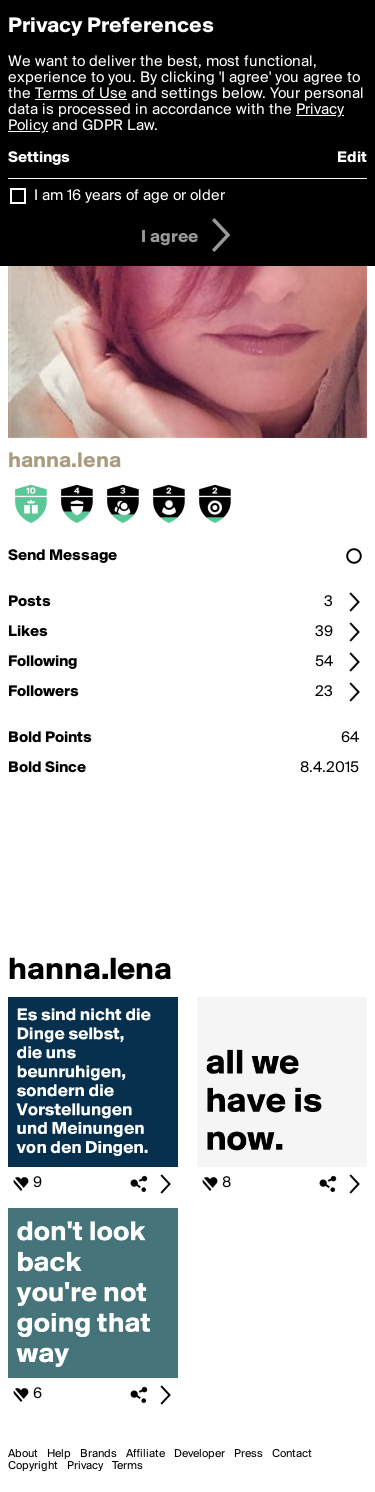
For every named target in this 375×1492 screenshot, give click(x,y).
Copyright (33, 1466)
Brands (98, 1454)
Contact (292, 1454)
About (23, 1454)
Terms (127, 1466)
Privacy (85, 1466)
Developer (199, 1454)
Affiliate (145, 1454)
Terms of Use (81, 94)
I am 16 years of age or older (129, 196)
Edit (352, 158)
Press (248, 1454)
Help (59, 1454)
